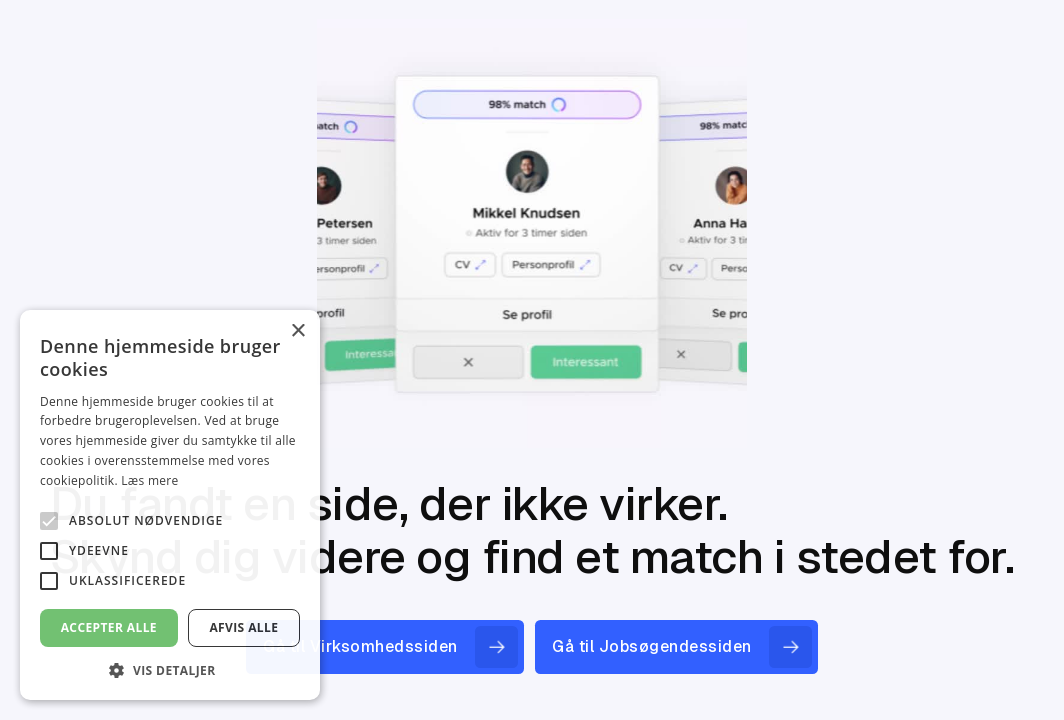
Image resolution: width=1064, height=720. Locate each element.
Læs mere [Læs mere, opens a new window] (149, 480)
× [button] (297, 331)
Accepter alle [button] (109, 627)
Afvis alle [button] (243, 627)
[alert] (170, 505)
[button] (170, 670)
